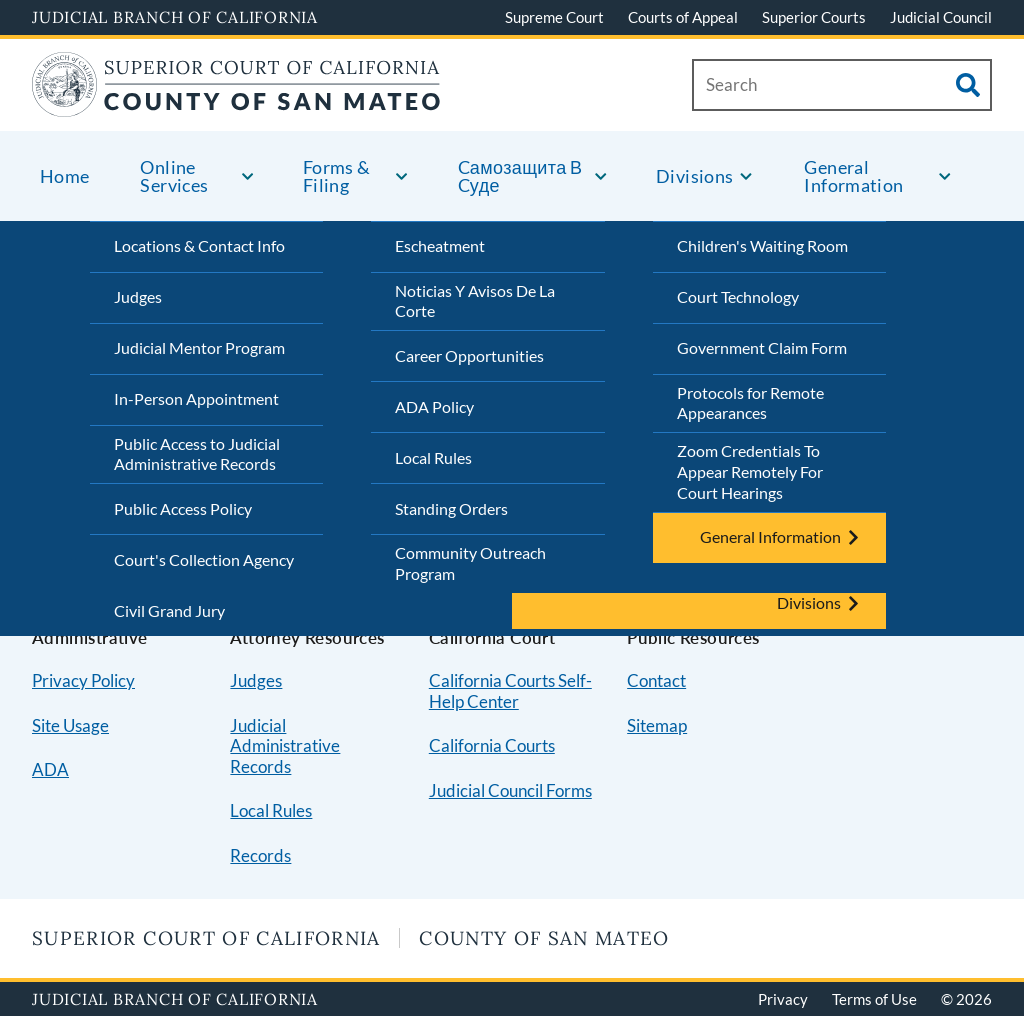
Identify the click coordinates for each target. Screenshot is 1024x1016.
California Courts (492, 745)
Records (260, 855)
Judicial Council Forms (510, 790)
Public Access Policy (183, 508)
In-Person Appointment (196, 398)
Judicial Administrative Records (285, 746)
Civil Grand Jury (169, 610)
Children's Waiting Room (762, 245)
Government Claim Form (762, 347)
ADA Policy (434, 406)
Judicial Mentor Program (199, 347)
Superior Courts (814, 17)
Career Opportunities (469, 355)
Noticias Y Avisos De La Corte (475, 301)
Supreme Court (554, 17)
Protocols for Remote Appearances (750, 403)
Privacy (783, 999)
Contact (656, 680)
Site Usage (70, 725)
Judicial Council (941, 17)
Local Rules (433, 457)
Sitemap (657, 725)
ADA (50, 769)
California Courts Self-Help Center (510, 691)
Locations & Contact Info (199, 245)
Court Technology (738, 296)
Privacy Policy (83, 680)
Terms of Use (874, 999)
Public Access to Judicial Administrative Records (197, 454)
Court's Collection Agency (204, 559)
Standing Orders (451, 508)
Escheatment (440, 245)
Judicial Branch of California (175, 17)
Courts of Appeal (683, 17)
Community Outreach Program (470, 563)
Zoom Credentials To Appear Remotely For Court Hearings (750, 471)
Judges (138, 296)
